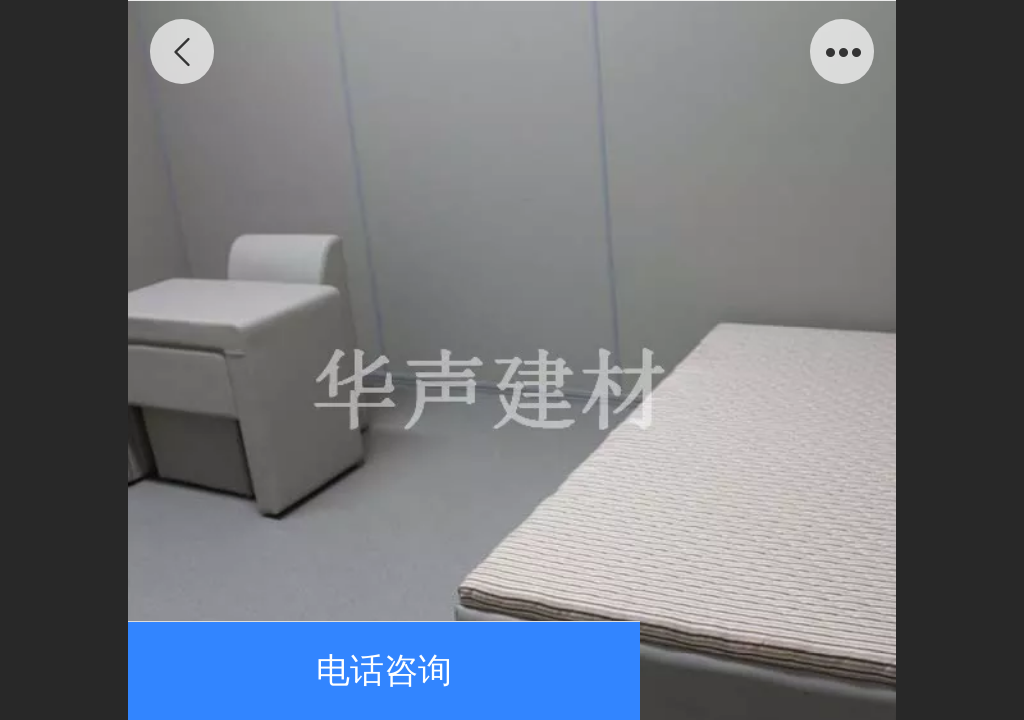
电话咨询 (384, 670)
